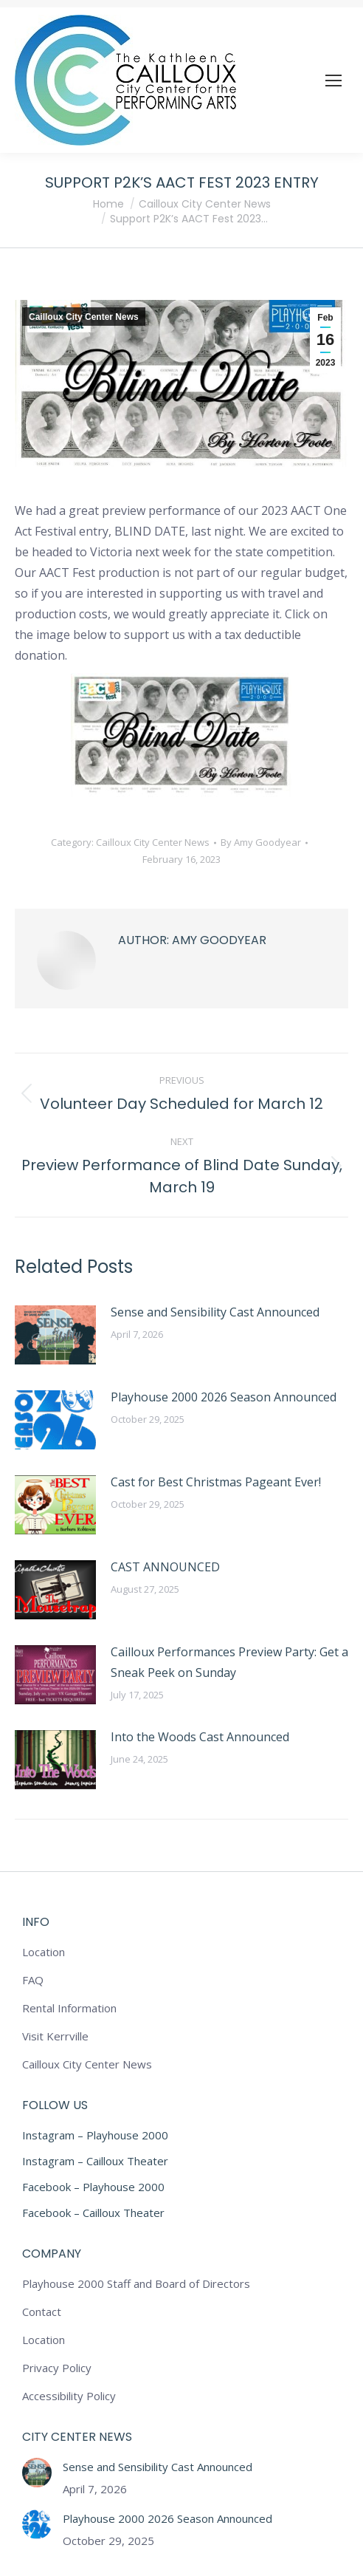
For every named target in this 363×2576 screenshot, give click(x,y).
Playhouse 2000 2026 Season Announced (223, 1397)
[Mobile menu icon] (333, 80)
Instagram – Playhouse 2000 (95, 2135)
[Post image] (55, 1334)
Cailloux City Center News (84, 317)
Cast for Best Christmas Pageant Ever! (216, 1482)
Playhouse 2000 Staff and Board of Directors (136, 2283)
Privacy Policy (56, 2367)
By (261, 842)
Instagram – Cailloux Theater (95, 2160)
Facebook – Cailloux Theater (93, 2212)
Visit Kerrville (55, 2036)
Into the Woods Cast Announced (200, 1737)
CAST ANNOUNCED (165, 1567)
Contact (41, 2311)
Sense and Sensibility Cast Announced (215, 1312)
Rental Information (69, 2008)
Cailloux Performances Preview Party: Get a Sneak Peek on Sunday (229, 1662)
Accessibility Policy (69, 2395)
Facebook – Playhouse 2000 (93, 2186)
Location (43, 1951)
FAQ (33, 1979)
